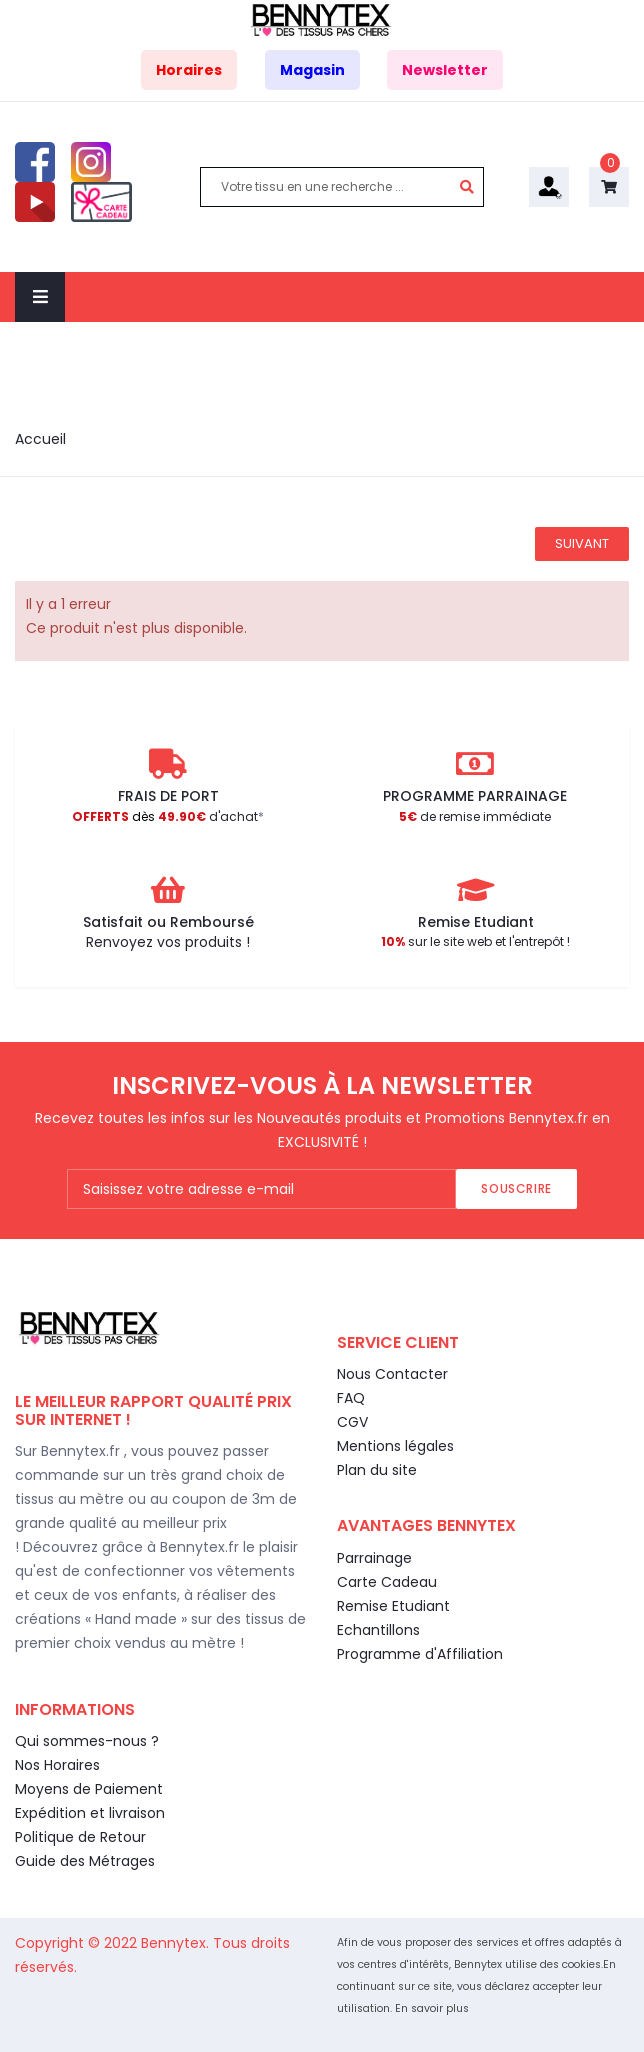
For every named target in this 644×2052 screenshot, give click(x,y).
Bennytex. (177, 1943)
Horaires (189, 70)
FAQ (351, 1398)
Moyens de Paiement (89, 1789)
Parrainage (374, 1558)
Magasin (312, 70)
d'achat (165, 816)
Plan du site (377, 1470)
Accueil (40, 439)
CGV (352, 1422)
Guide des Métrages (85, 1861)
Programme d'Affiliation (420, 1654)
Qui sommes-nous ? (87, 1741)
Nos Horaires (57, 1765)
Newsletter (445, 70)
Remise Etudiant (393, 1606)
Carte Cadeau (387, 1582)
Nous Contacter (392, 1374)
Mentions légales (395, 1446)
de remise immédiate (475, 816)
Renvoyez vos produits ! (168, 942)
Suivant (582, 543)
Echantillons (378, 1630)
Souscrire (516, 1188)
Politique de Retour (80, 1837)
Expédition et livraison (90, 1813)
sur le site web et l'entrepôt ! (475, 941)
